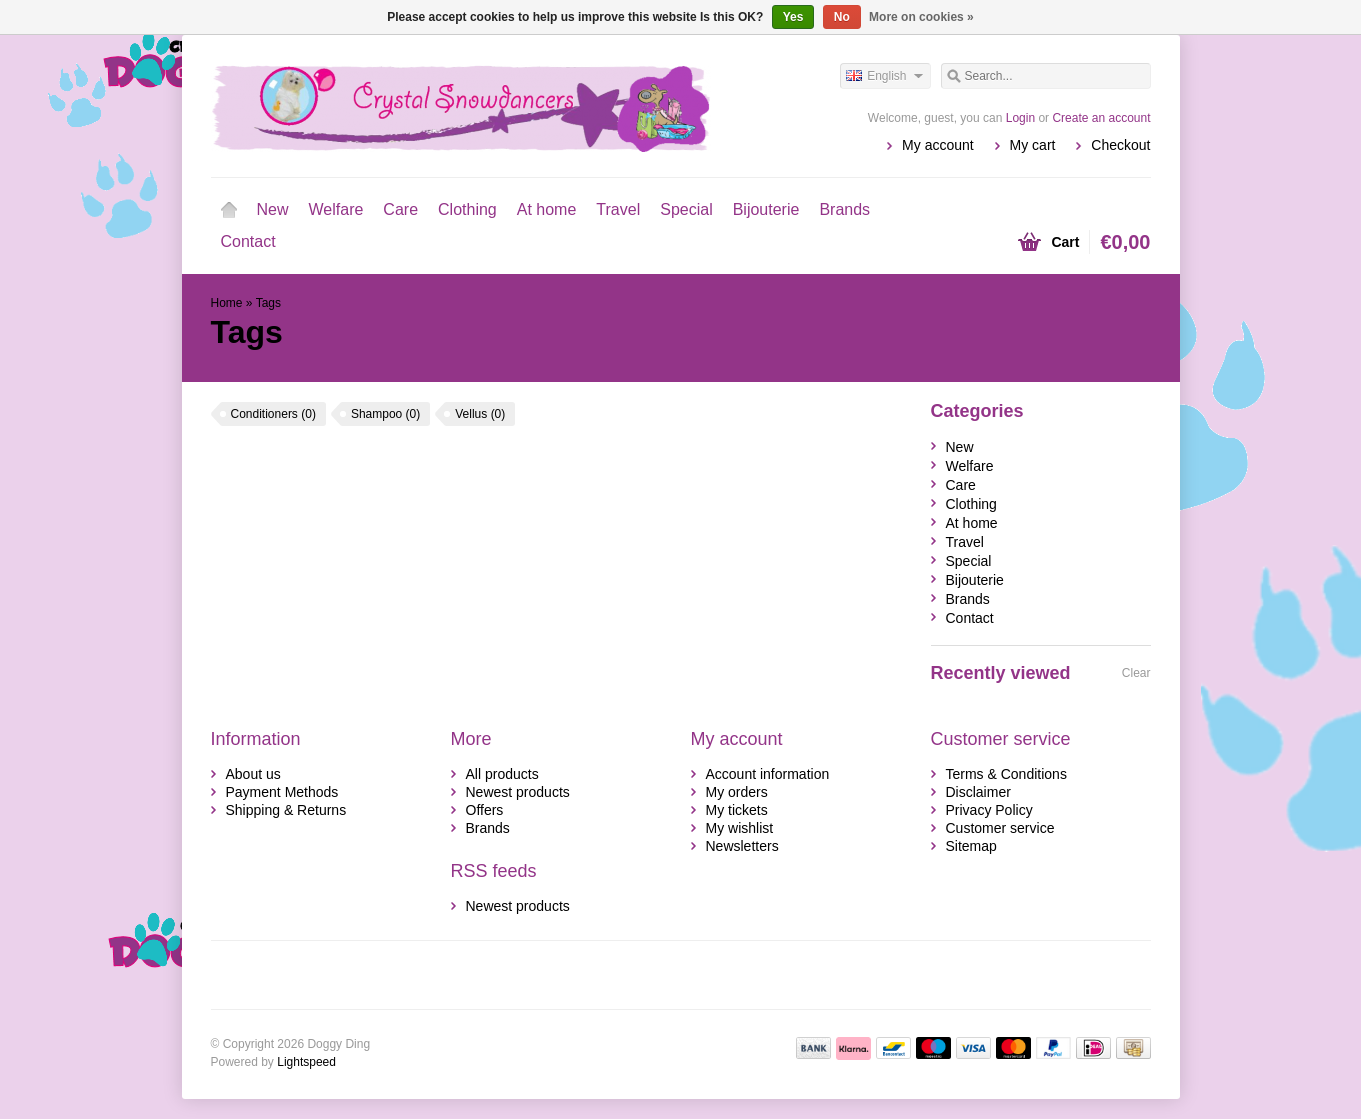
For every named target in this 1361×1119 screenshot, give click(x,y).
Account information (768, 774)
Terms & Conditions (1006, 774)
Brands (844, 209)
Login (1020, 118)
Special (686, 209)
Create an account (1101, 118)
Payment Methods (282, 792)
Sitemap (971, 846)
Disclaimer (978, 792)
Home (229, 210)
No (842, 17)
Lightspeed (306, 1062)
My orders (737, 792)
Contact (248, 241)
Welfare (336, 209)
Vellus (480, 414)
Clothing (467, 209)
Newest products (518, 792)
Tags (268, 303)
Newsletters (742, 846)
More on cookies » (921, 17)
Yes (793, 17)
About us (253, 774)
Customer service (1000, 828)
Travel (618, 209)
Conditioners (273, 414)
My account (938, 145)
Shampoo (385, 414)
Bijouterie (766, 209)
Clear (1136, 673)
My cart (1033, 145)
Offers (485, 810)
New (273, 209)
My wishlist (740, 828)
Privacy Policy (989, 810)
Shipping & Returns (286, 810)
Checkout (1120, 145)
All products (502, 774)
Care (400, 209)
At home (547, 209)
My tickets (737, 810)
